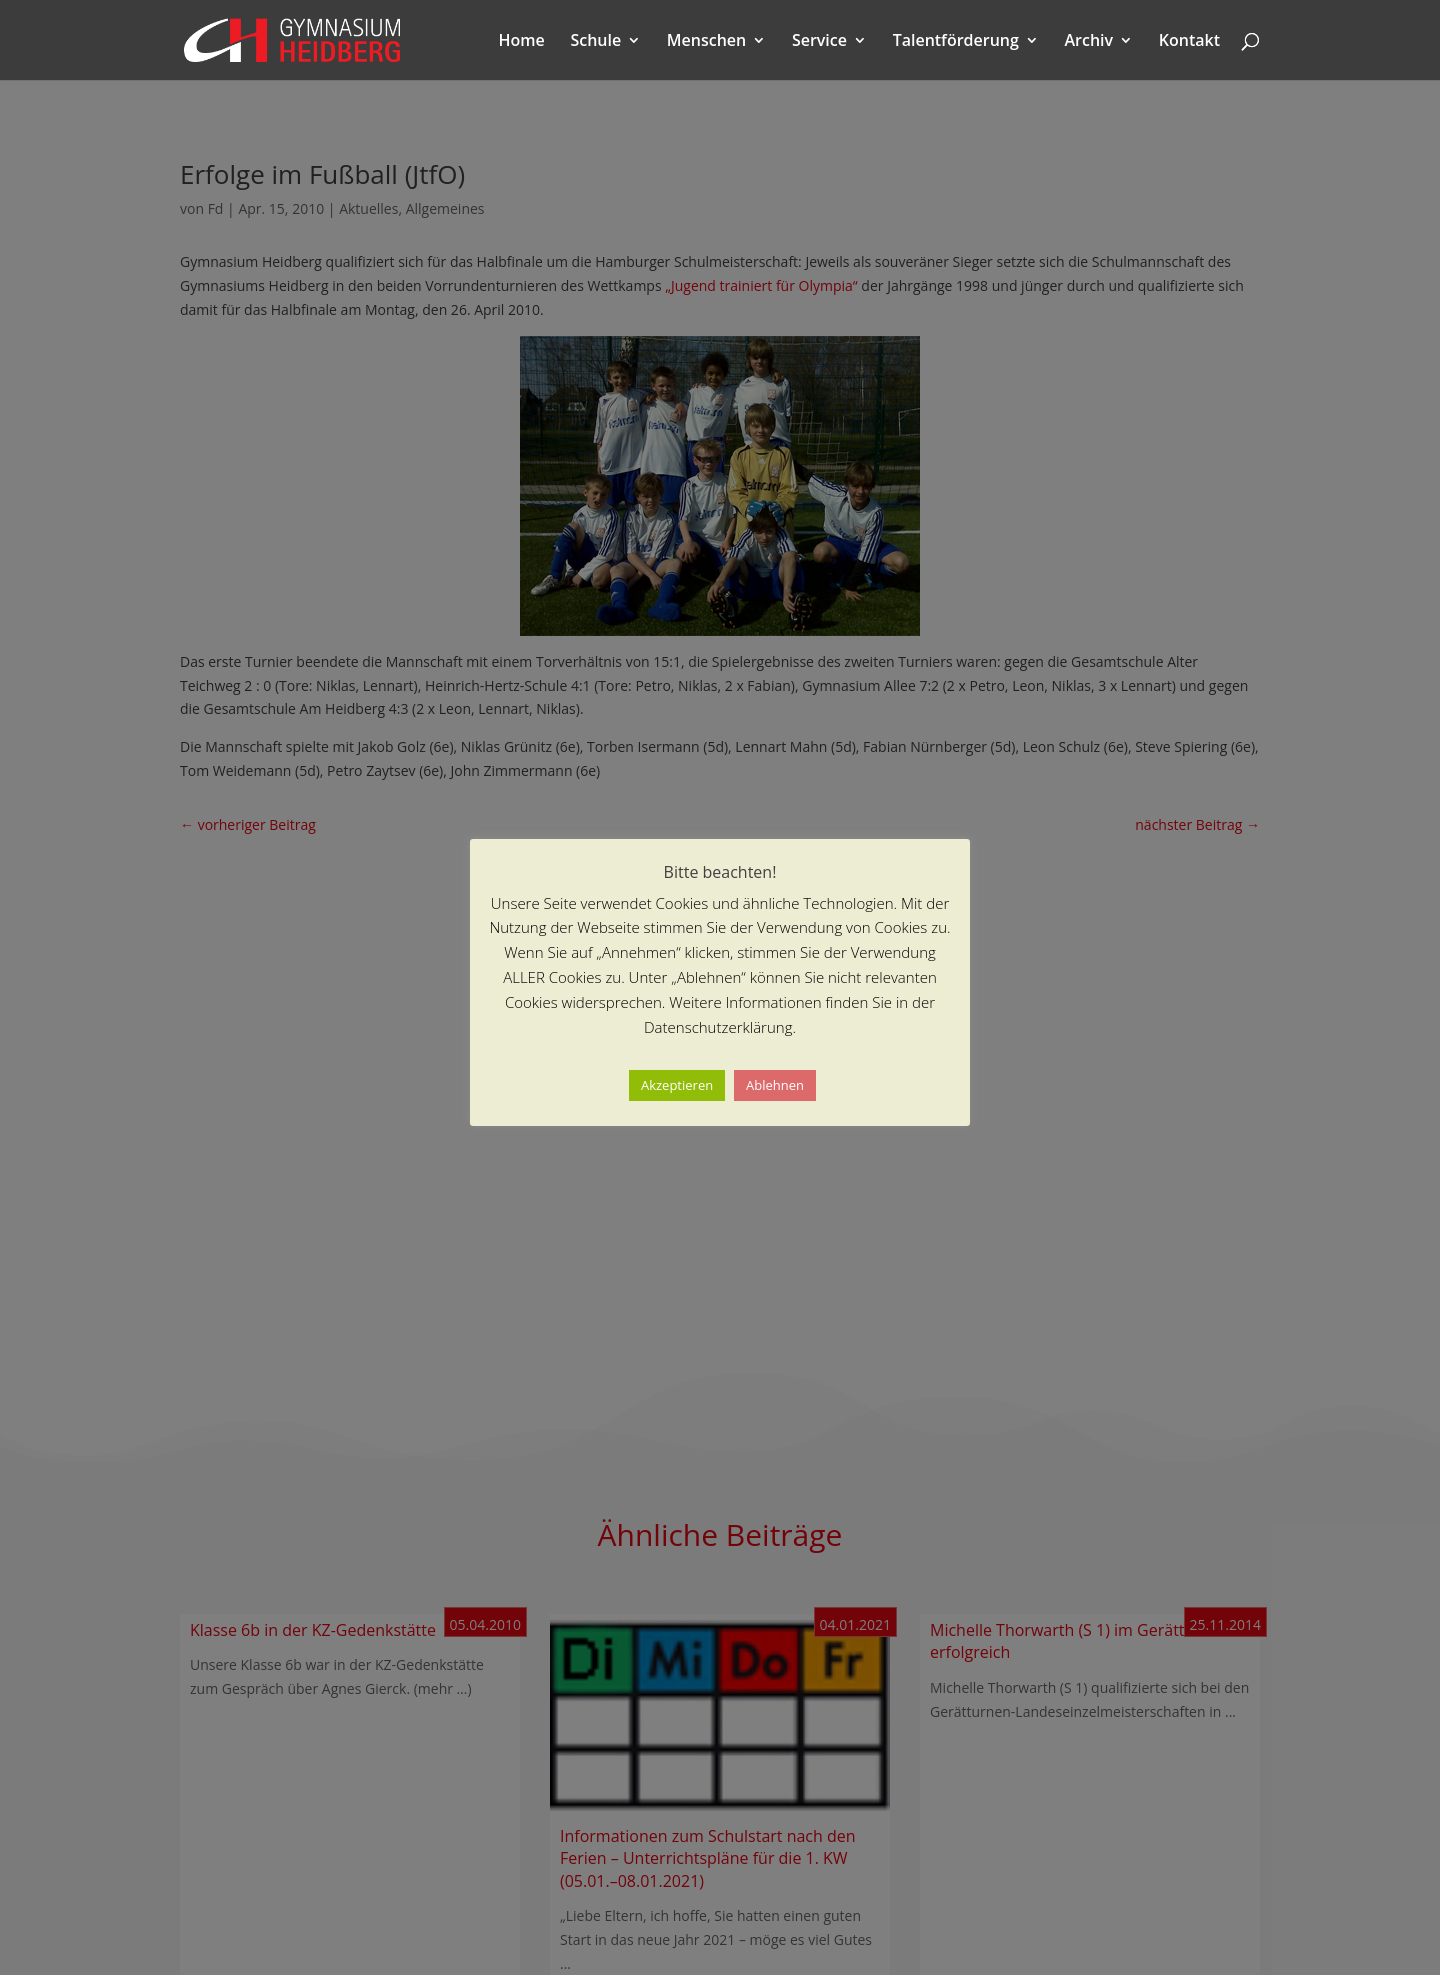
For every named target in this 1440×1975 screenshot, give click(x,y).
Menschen (706, 42)
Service (819, 42)
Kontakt (1189, 42)
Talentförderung (956, 42)
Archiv (1089, 42)
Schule (595, 42)
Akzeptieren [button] (677, 1085)
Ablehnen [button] (775, 1085)
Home (522, 42)
